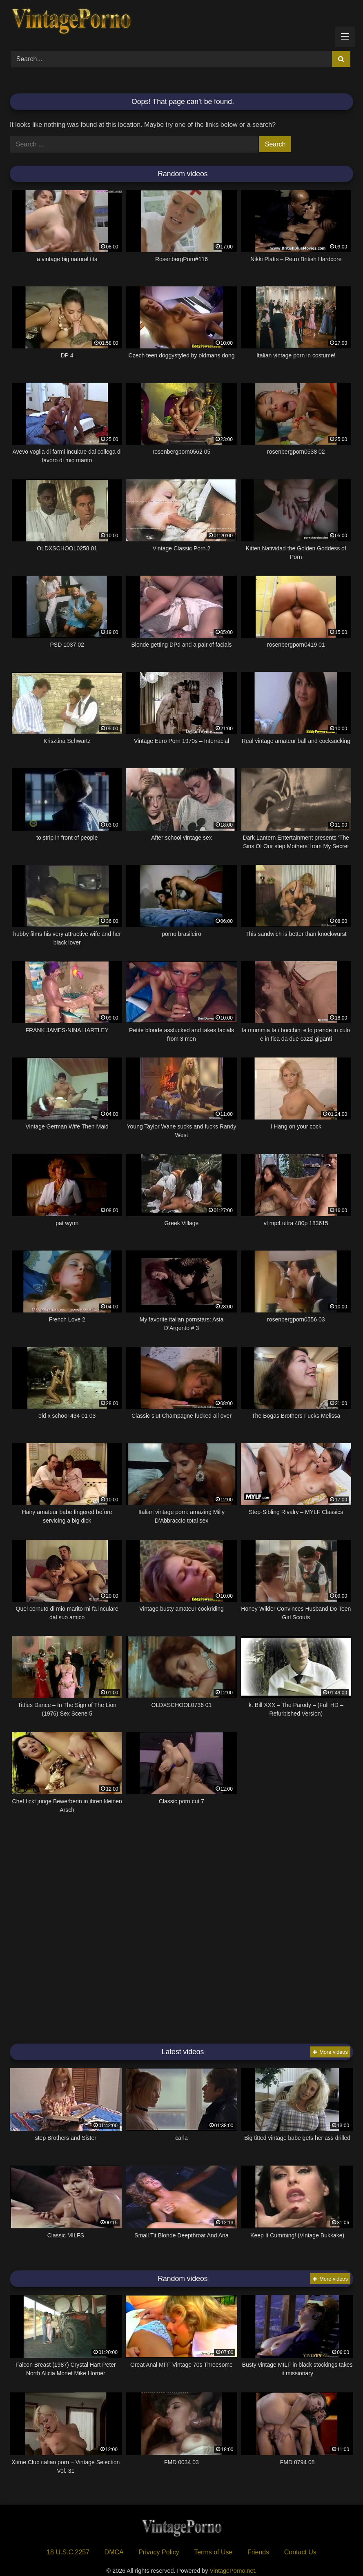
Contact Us (300, 2552)
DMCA (114, 2552)
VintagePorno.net (232, 2570)
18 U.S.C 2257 (68, 2552)
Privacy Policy (158, 2552)
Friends (258, 2552)
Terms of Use (213, 2552)
